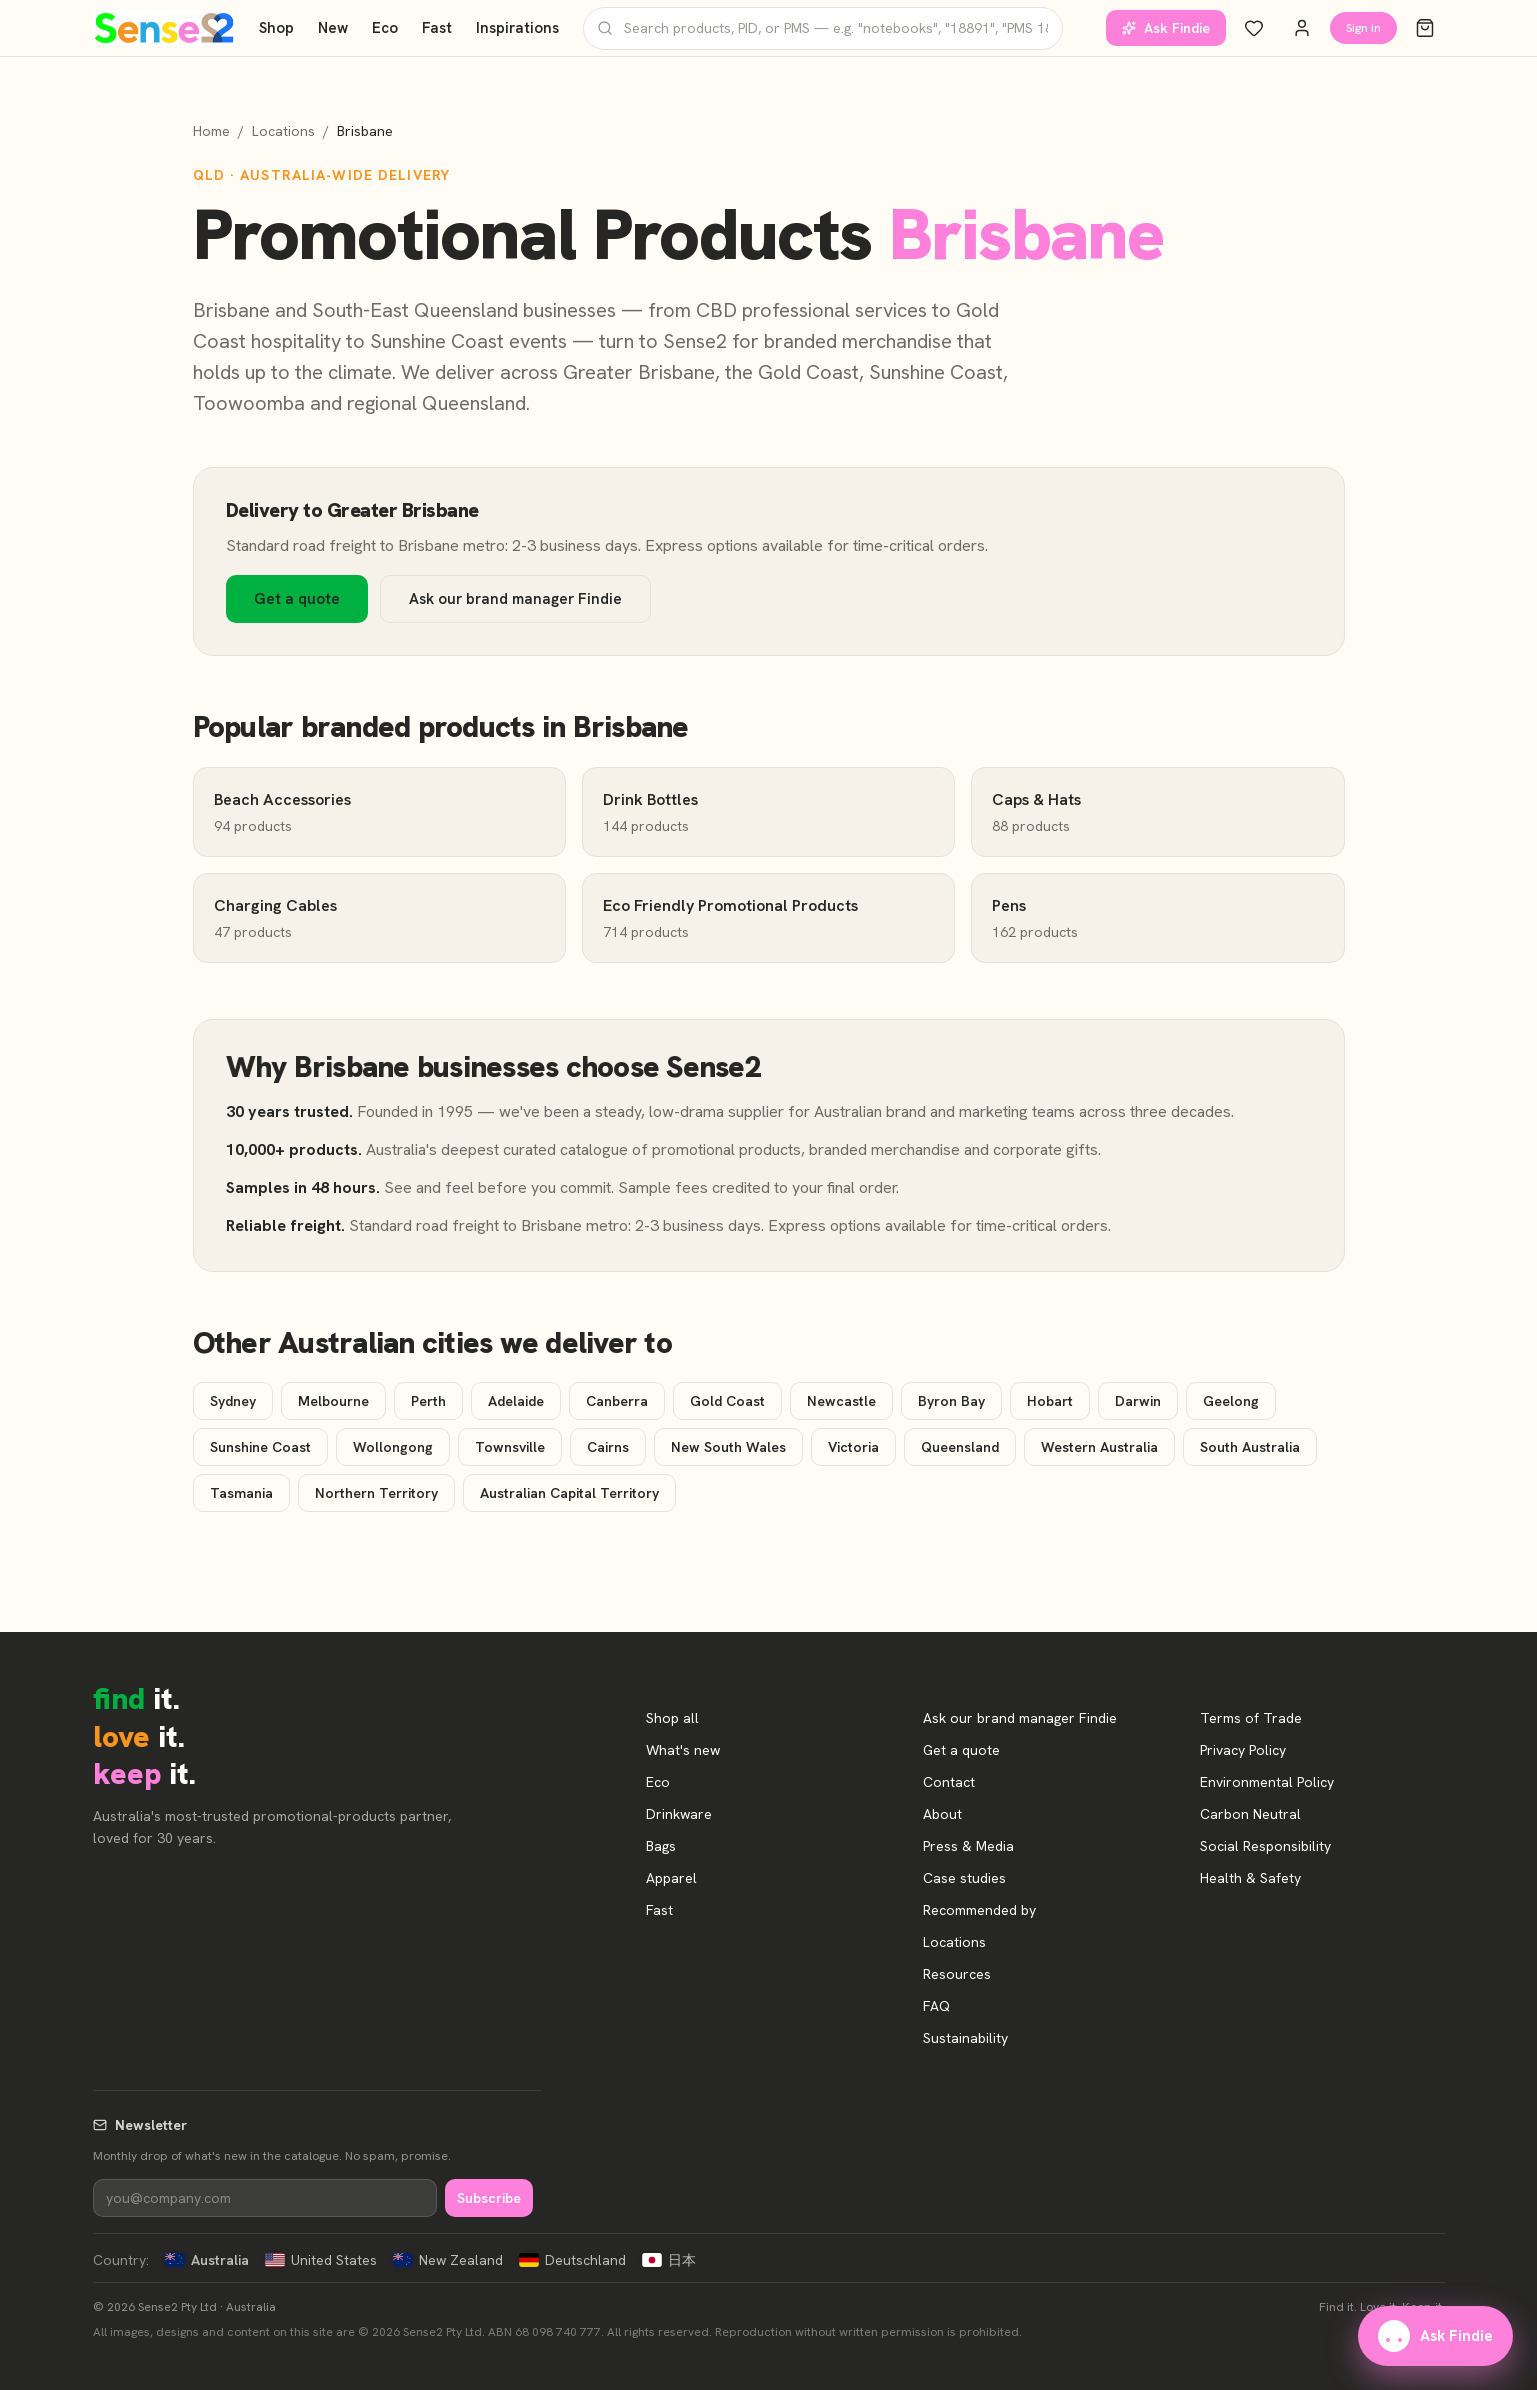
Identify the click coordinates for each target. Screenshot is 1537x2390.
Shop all (672, 1718)
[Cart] (1425, 28)
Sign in (1363, 28)
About (942, 1814)
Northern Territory (376, 1493)
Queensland (960, 1447)
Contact (949, 1782)
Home (211, 131)
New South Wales (728, 1447)
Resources (957, 1974)
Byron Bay (951, 1401)
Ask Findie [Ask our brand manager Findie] (1166, 28)
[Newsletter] (265, 2198)
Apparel (671, 1878)
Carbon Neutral (1250, 1814)
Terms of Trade (1251, 1718)
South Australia (1250, 1447)
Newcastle (841, 1401)
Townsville (510, 1447)
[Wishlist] (1254, 28)
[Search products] (823, 28)
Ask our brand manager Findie (515, 599)
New (333, 28)
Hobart (1050, 1401)
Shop (276, 28)
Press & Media (968, 1846)
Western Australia (1099, 1447)
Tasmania (241, 1493)
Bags (661, 1846)
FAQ (936, 2006)
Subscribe (489, 2198)
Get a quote (297, 599)
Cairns (608, 1447)
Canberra (617, 1401)
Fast (437, 28)
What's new (683, 1750)
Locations (283, 131)
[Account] (1302, 28)
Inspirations (517, 28)
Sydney (233, 1401)
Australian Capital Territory (569, 1493)
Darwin (1138, 1401)
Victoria (853, 1447)
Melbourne (333, 1401)
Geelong (1231, 1401)
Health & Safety (1250, 1878)
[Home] (164, 28)
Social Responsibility (1265, 1846)
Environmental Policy (1267, 1782)
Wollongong (393, 1447)
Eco (385, 28)
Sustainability (965, 2038)
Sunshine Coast (260, 1447)
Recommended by (979, 1910)
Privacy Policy (1243, 1750)
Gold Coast (727, 1401)
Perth (428, 1401)
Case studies (964, 1878)
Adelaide (516, 1401)
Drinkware (679, 1814)
